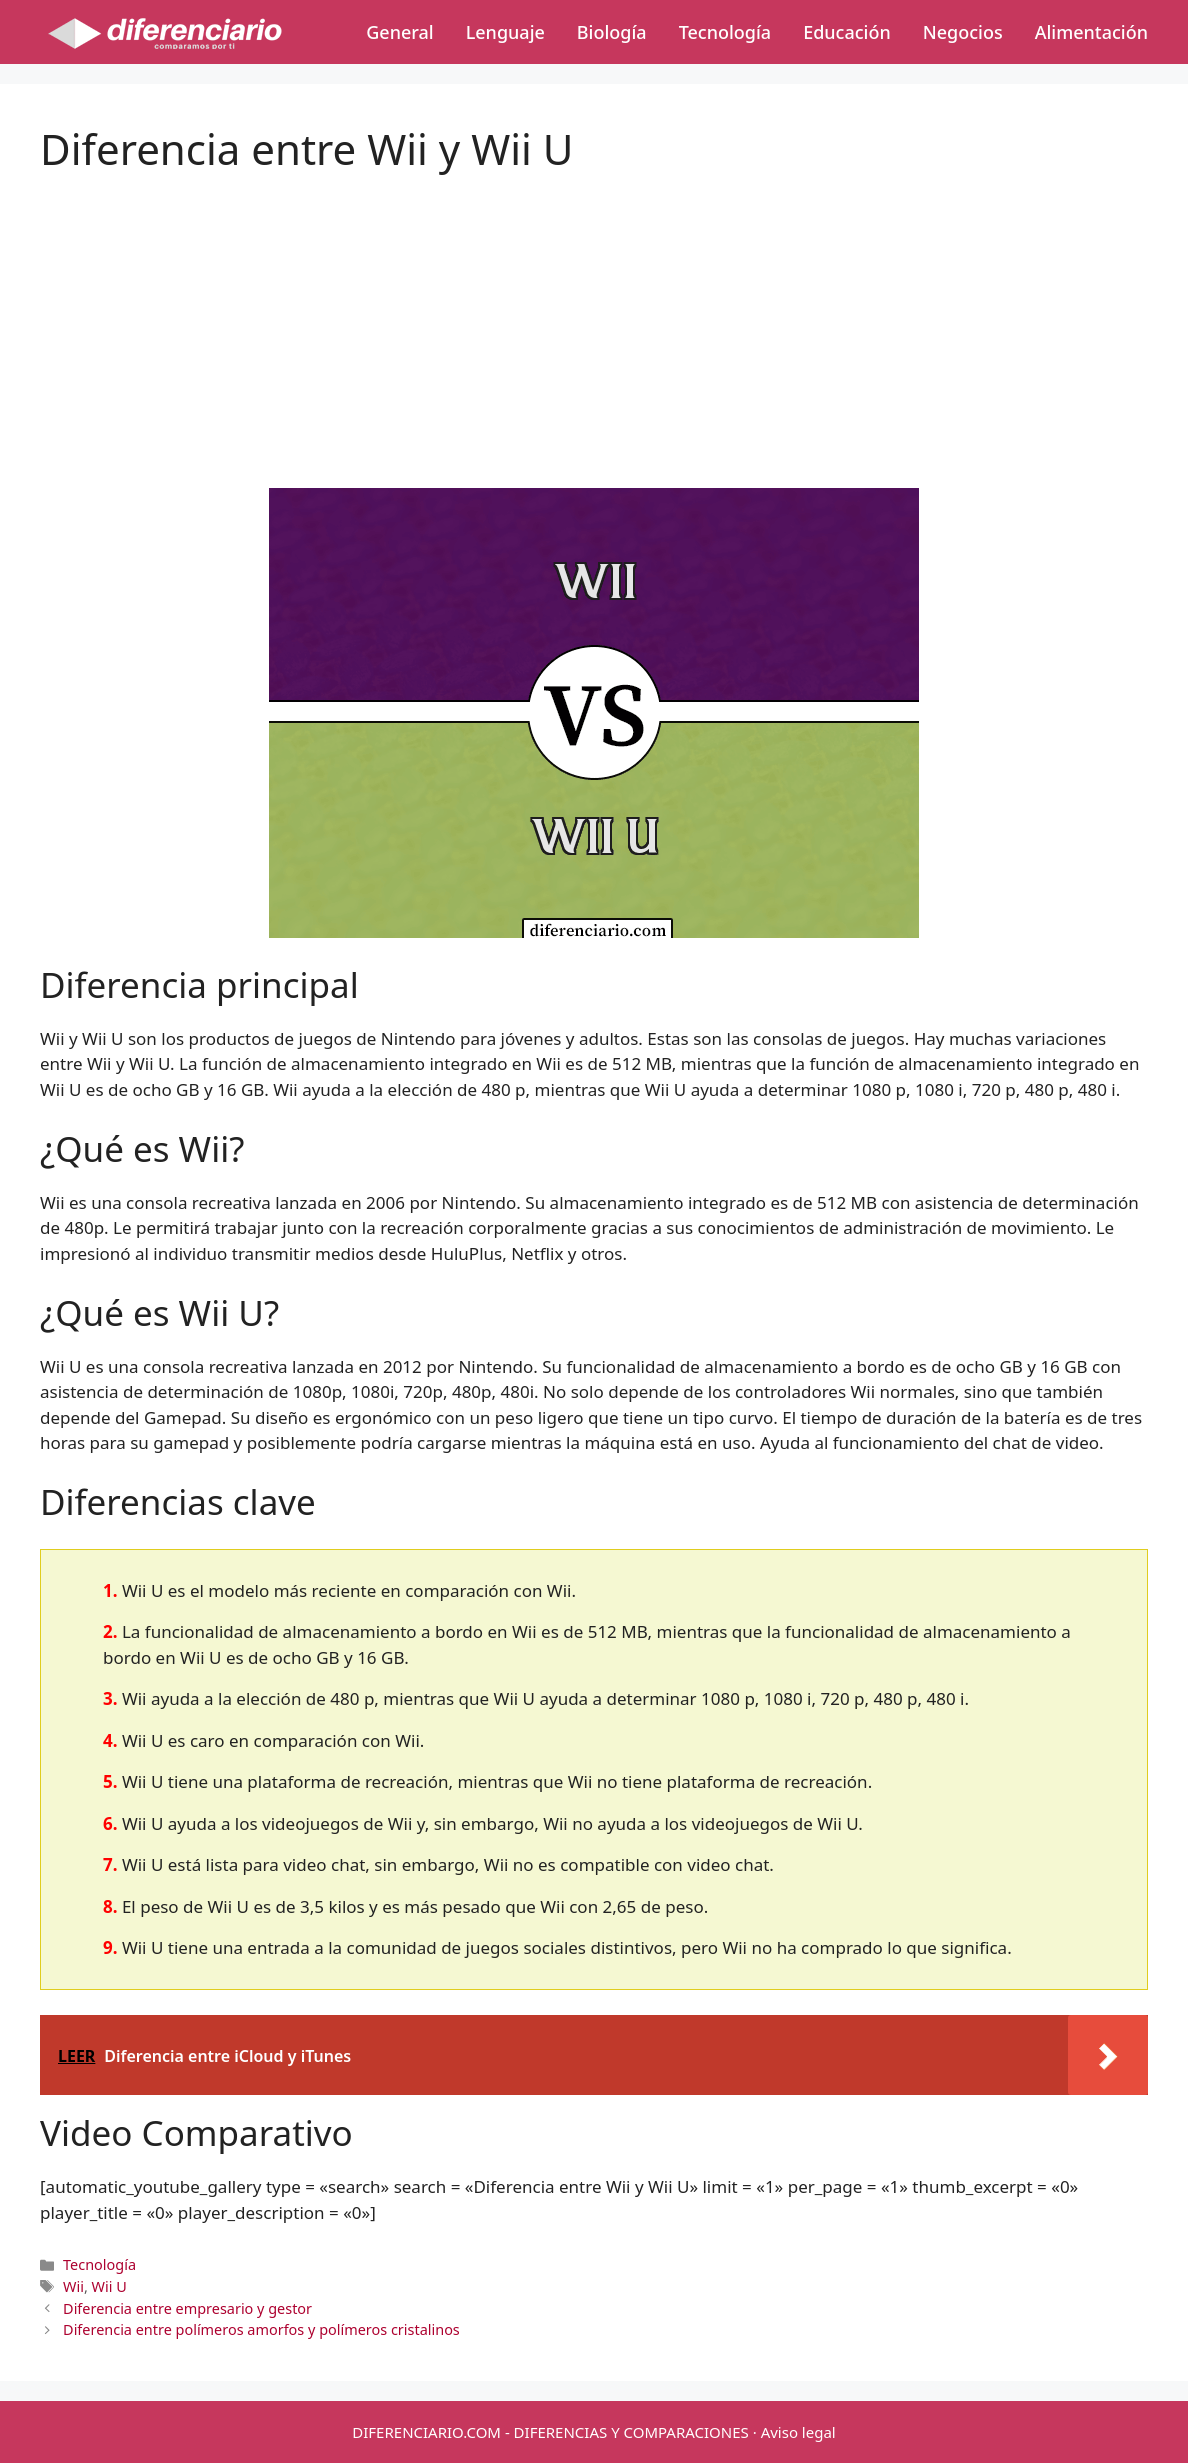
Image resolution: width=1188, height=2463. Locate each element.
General (399, 32)
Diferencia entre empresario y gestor (187, 2308)
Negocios (963, 32)
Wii (73, 2286)
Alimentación (1091, 32)
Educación (847, 32)
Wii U (109, 2286)
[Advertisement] (594, 314)
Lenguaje (505, 32)
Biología (612, 32)
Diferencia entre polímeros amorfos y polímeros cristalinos (261, 2329)
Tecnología (725, 32)
